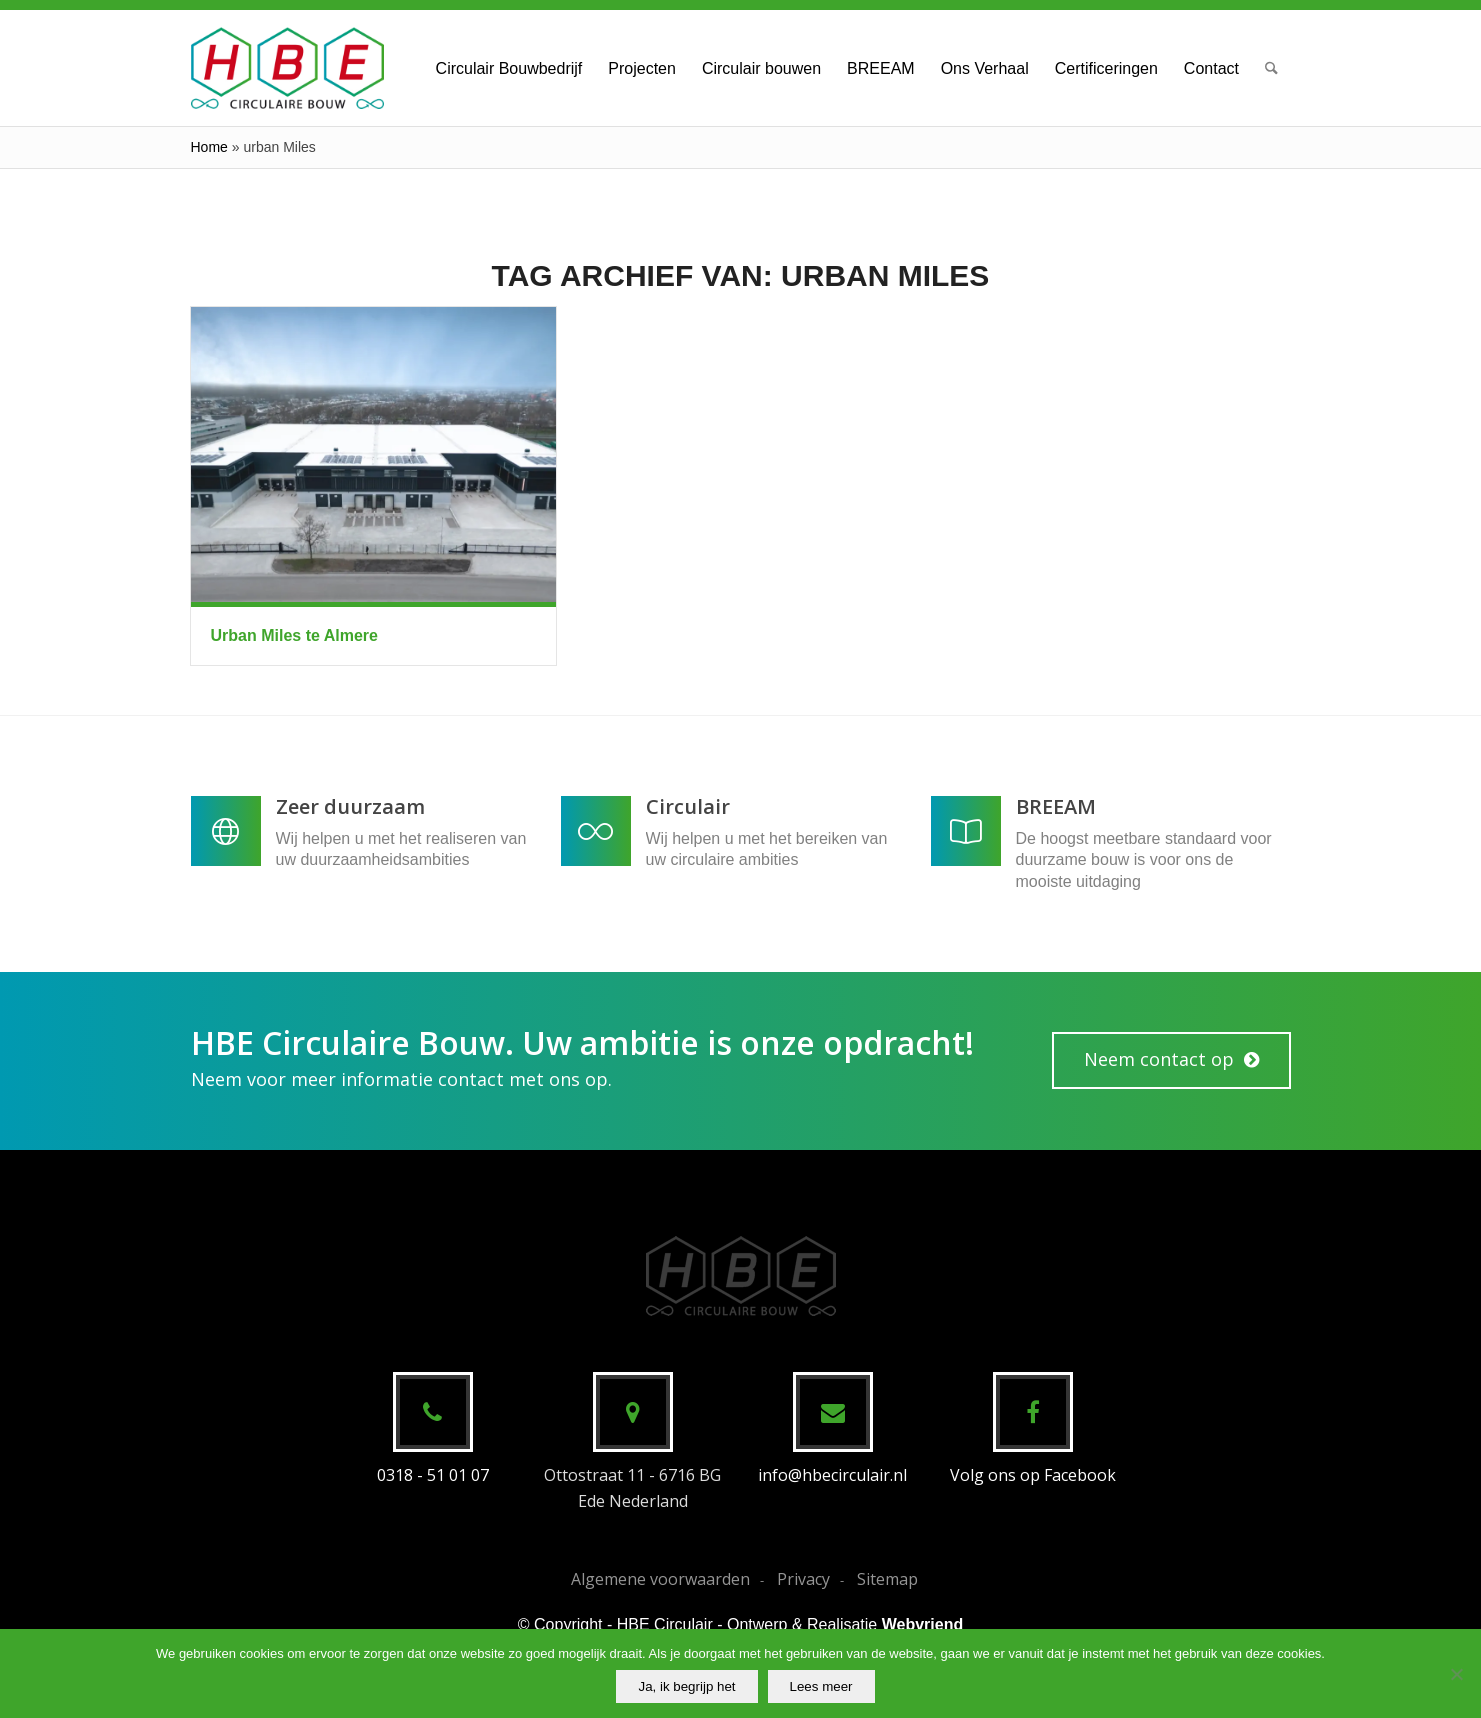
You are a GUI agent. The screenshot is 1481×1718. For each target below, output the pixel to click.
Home (209, 147)
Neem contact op (1159, 1059)
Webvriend (923, 1624)
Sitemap (887, 1579)
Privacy (803, 1579)
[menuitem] (509, 68)
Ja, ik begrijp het (686, 1686)
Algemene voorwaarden (660, 1579)
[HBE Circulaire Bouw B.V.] (287, 68)
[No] (1456, 1674)
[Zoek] (1271, 68)
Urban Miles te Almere (294, 635)
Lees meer (821, 1686)
